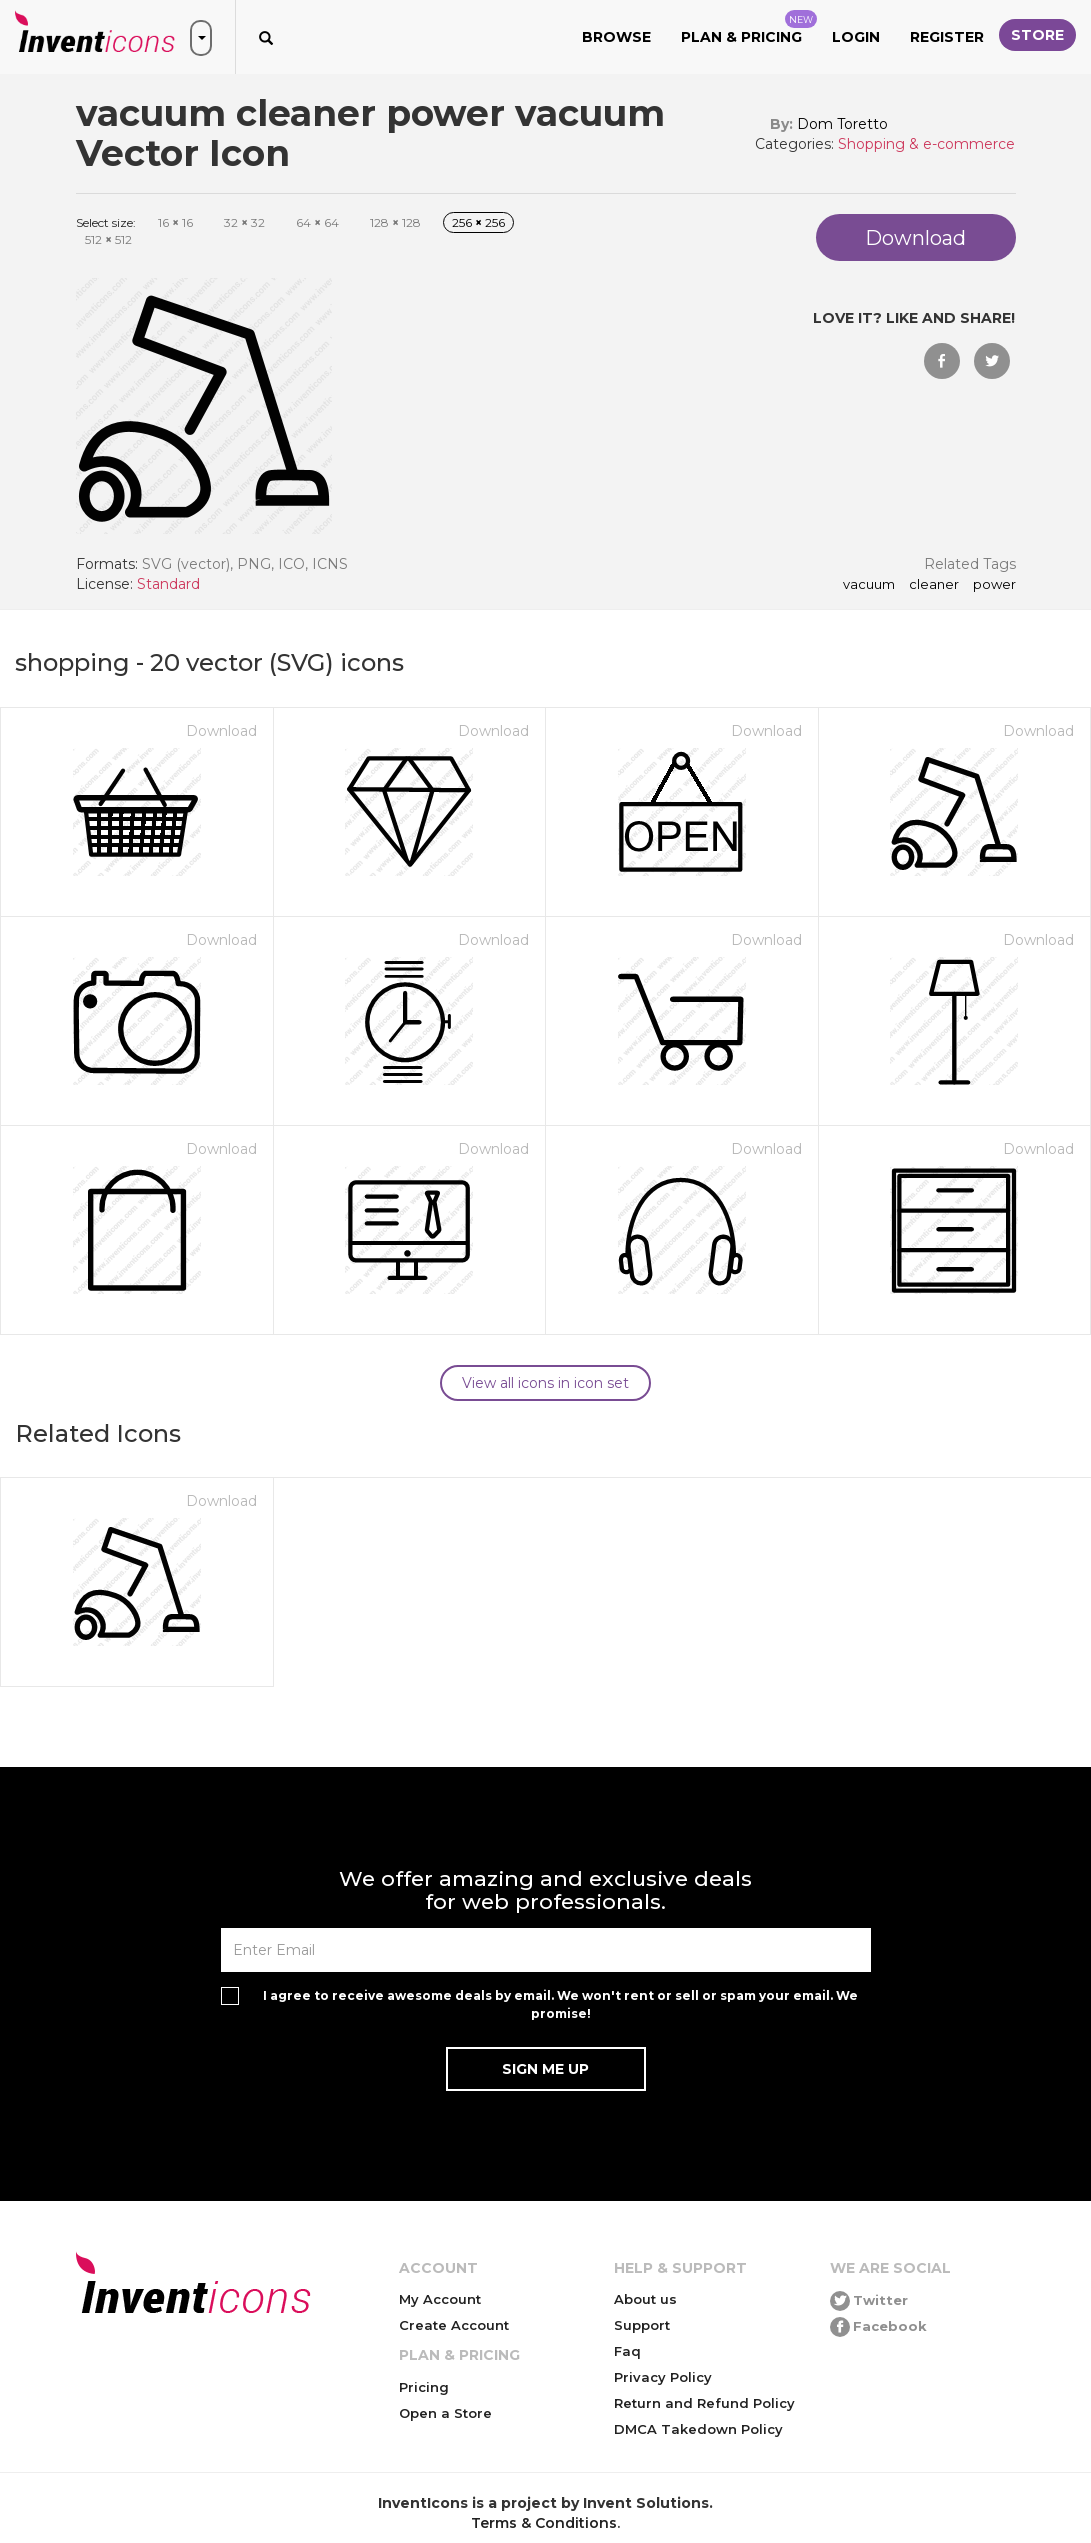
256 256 (478, 222)
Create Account (454, 2325)
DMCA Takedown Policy (698, 2429)
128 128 (395, 222)
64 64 (317, 222)
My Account (440, 2299)
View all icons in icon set (545, 1383)
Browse (616, 37)
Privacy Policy (663, 2377)
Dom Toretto (842, 124)
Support (642, 2325)
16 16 (175, 222)
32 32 (244, 222)
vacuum (869, 585)
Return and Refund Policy (704, 2403)
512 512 (108, 239)
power (994, 585)
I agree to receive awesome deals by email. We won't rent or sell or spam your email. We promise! (560, 2004)
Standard (168, 584)
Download (221, 731)
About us (645, 2299)
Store (1037, 35)
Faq (627, 2351)
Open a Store (445, 2413)
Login (856, 37)
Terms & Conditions (544, 2523)
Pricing (424, 2387)
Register (947, 37)
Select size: (106, 222)
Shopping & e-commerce (926, 144)
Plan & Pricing (749, 28)
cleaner (934, 585)
